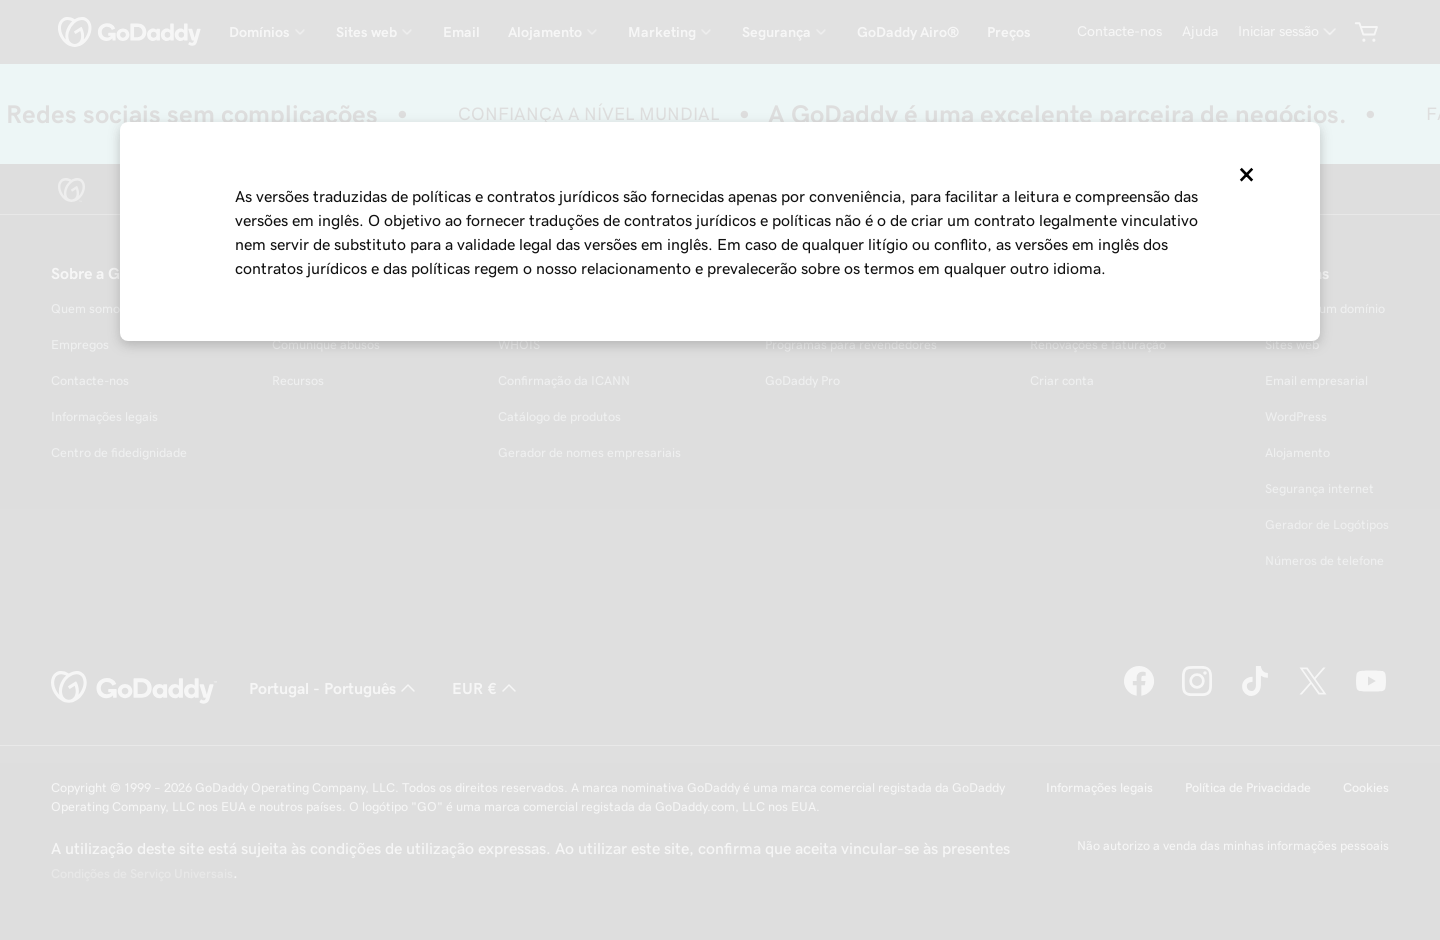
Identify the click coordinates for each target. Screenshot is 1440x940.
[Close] (1245, 175)
